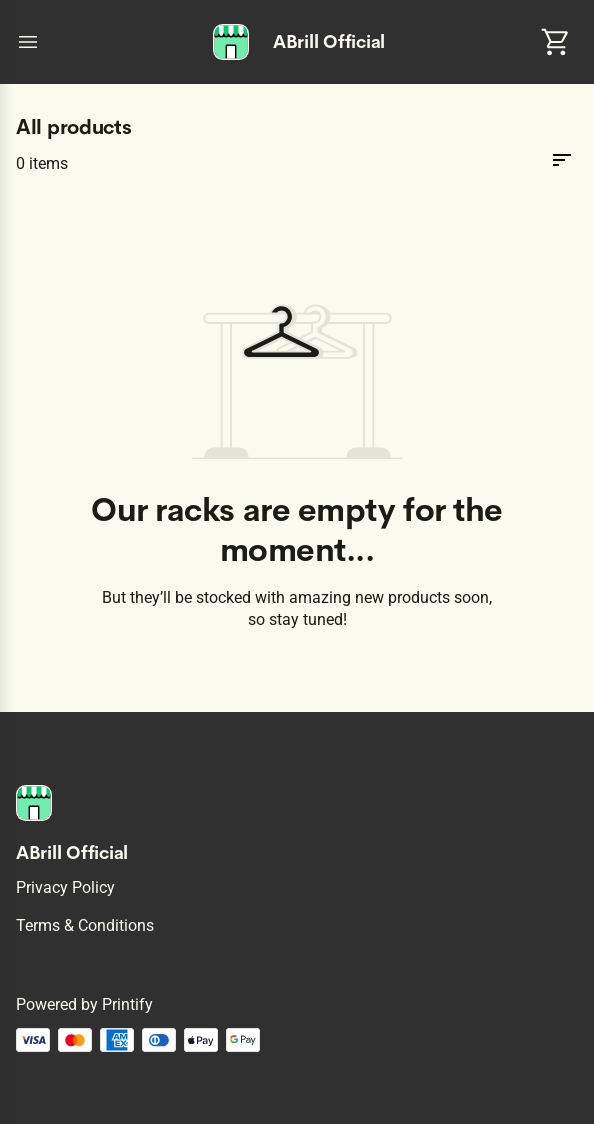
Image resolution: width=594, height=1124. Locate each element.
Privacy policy (65, 887)
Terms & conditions (85, 925)
